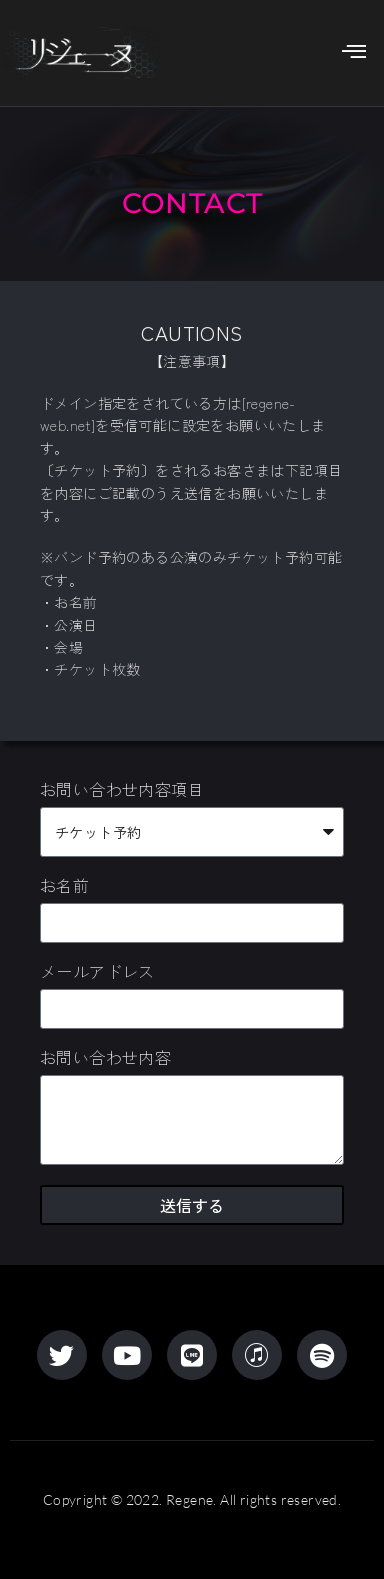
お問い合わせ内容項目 (122, 791)
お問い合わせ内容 (105, 1059)
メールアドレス (97, 973)
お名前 (64, 887)
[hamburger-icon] (349, 53)
